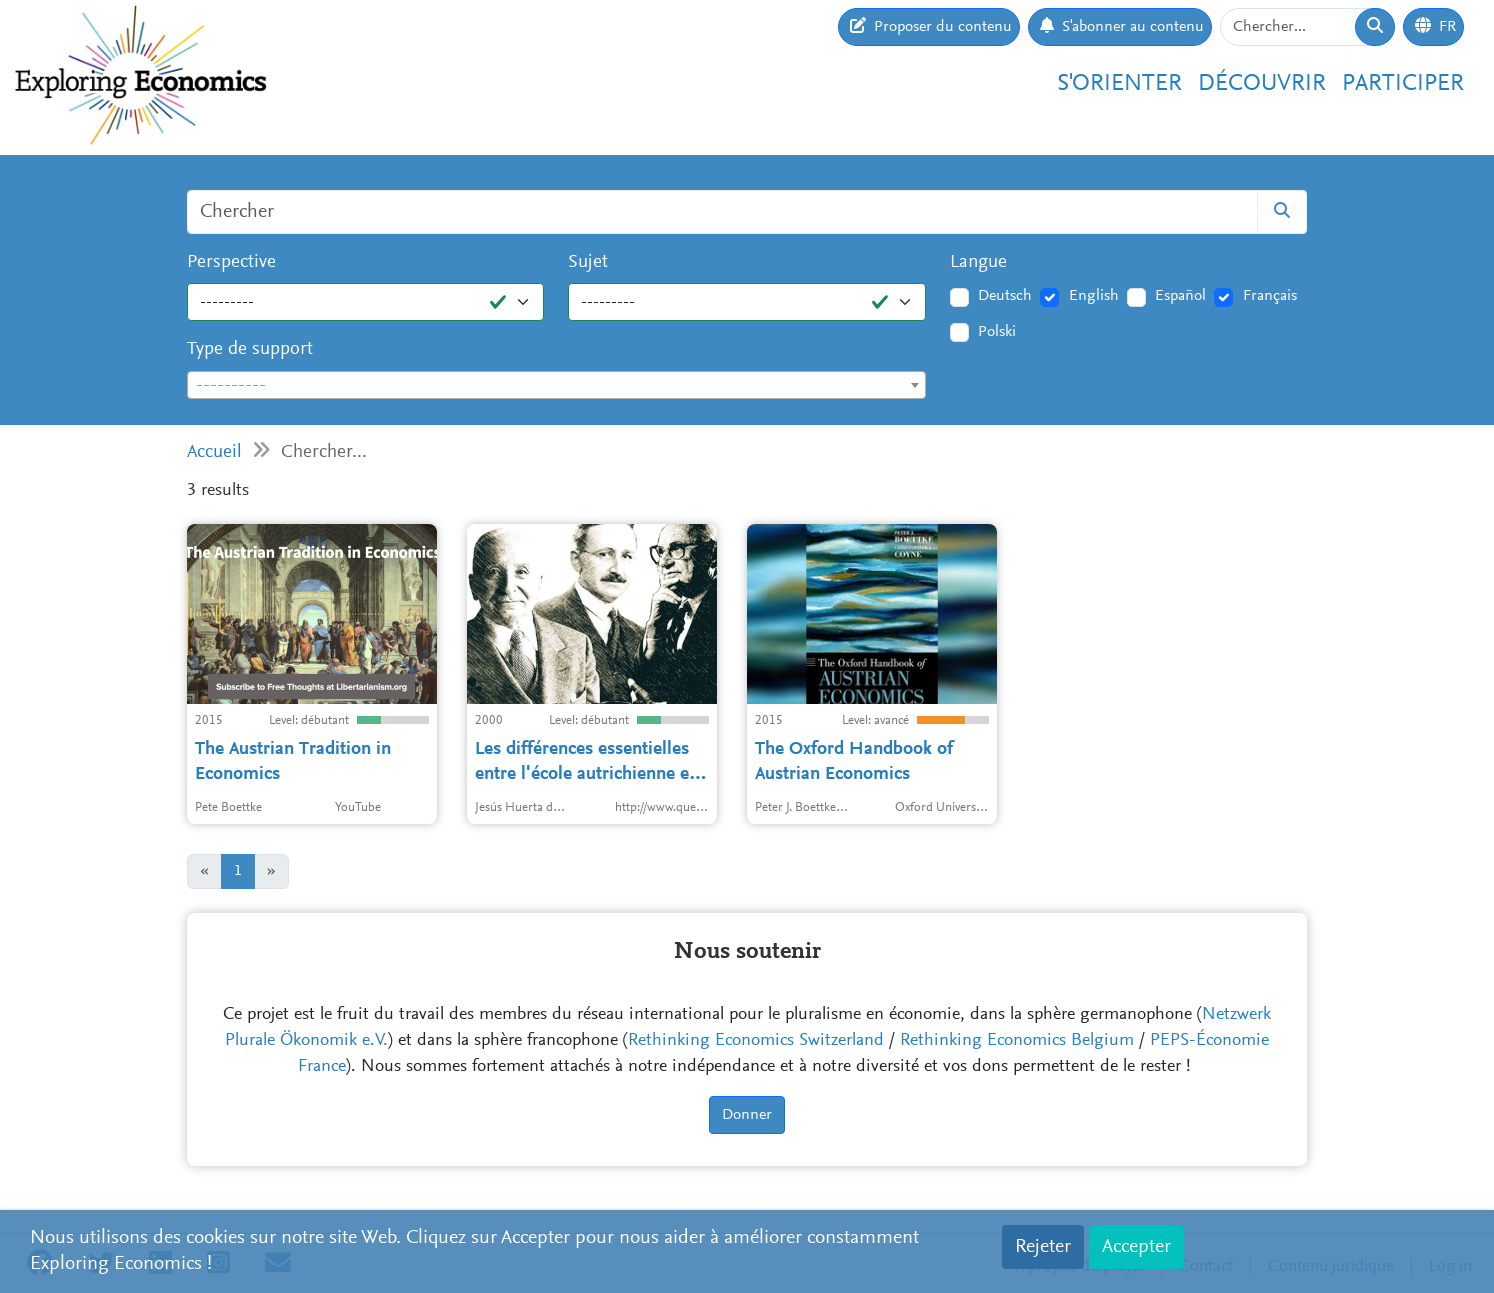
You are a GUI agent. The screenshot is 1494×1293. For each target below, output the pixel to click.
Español (1180, 296)
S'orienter (1119, 84)
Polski (997, 332)
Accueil (214, 452)
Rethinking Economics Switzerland (756, 1041)
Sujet (588, 262)
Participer (1403, 84)
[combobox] (556, 385)
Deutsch (1005, 296)
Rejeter (1043, 1247)
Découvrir (1262, 84)
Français (1270, 296)
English (1094, 296)
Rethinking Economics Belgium (1017, 1041)
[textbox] (556, 386)
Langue (978, 262)
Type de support (250, 349)
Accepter (1136, 1247)
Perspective (231, 262)
